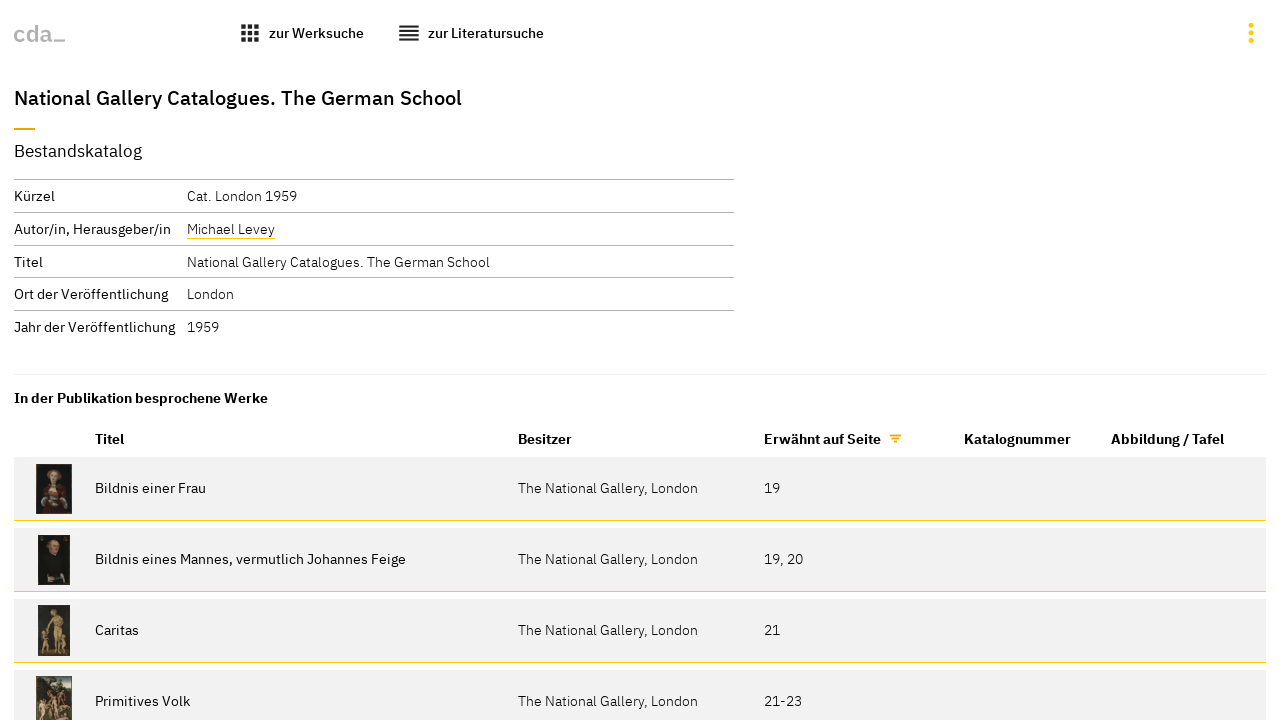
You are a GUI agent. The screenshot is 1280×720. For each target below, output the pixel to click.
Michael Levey (231, 228)
